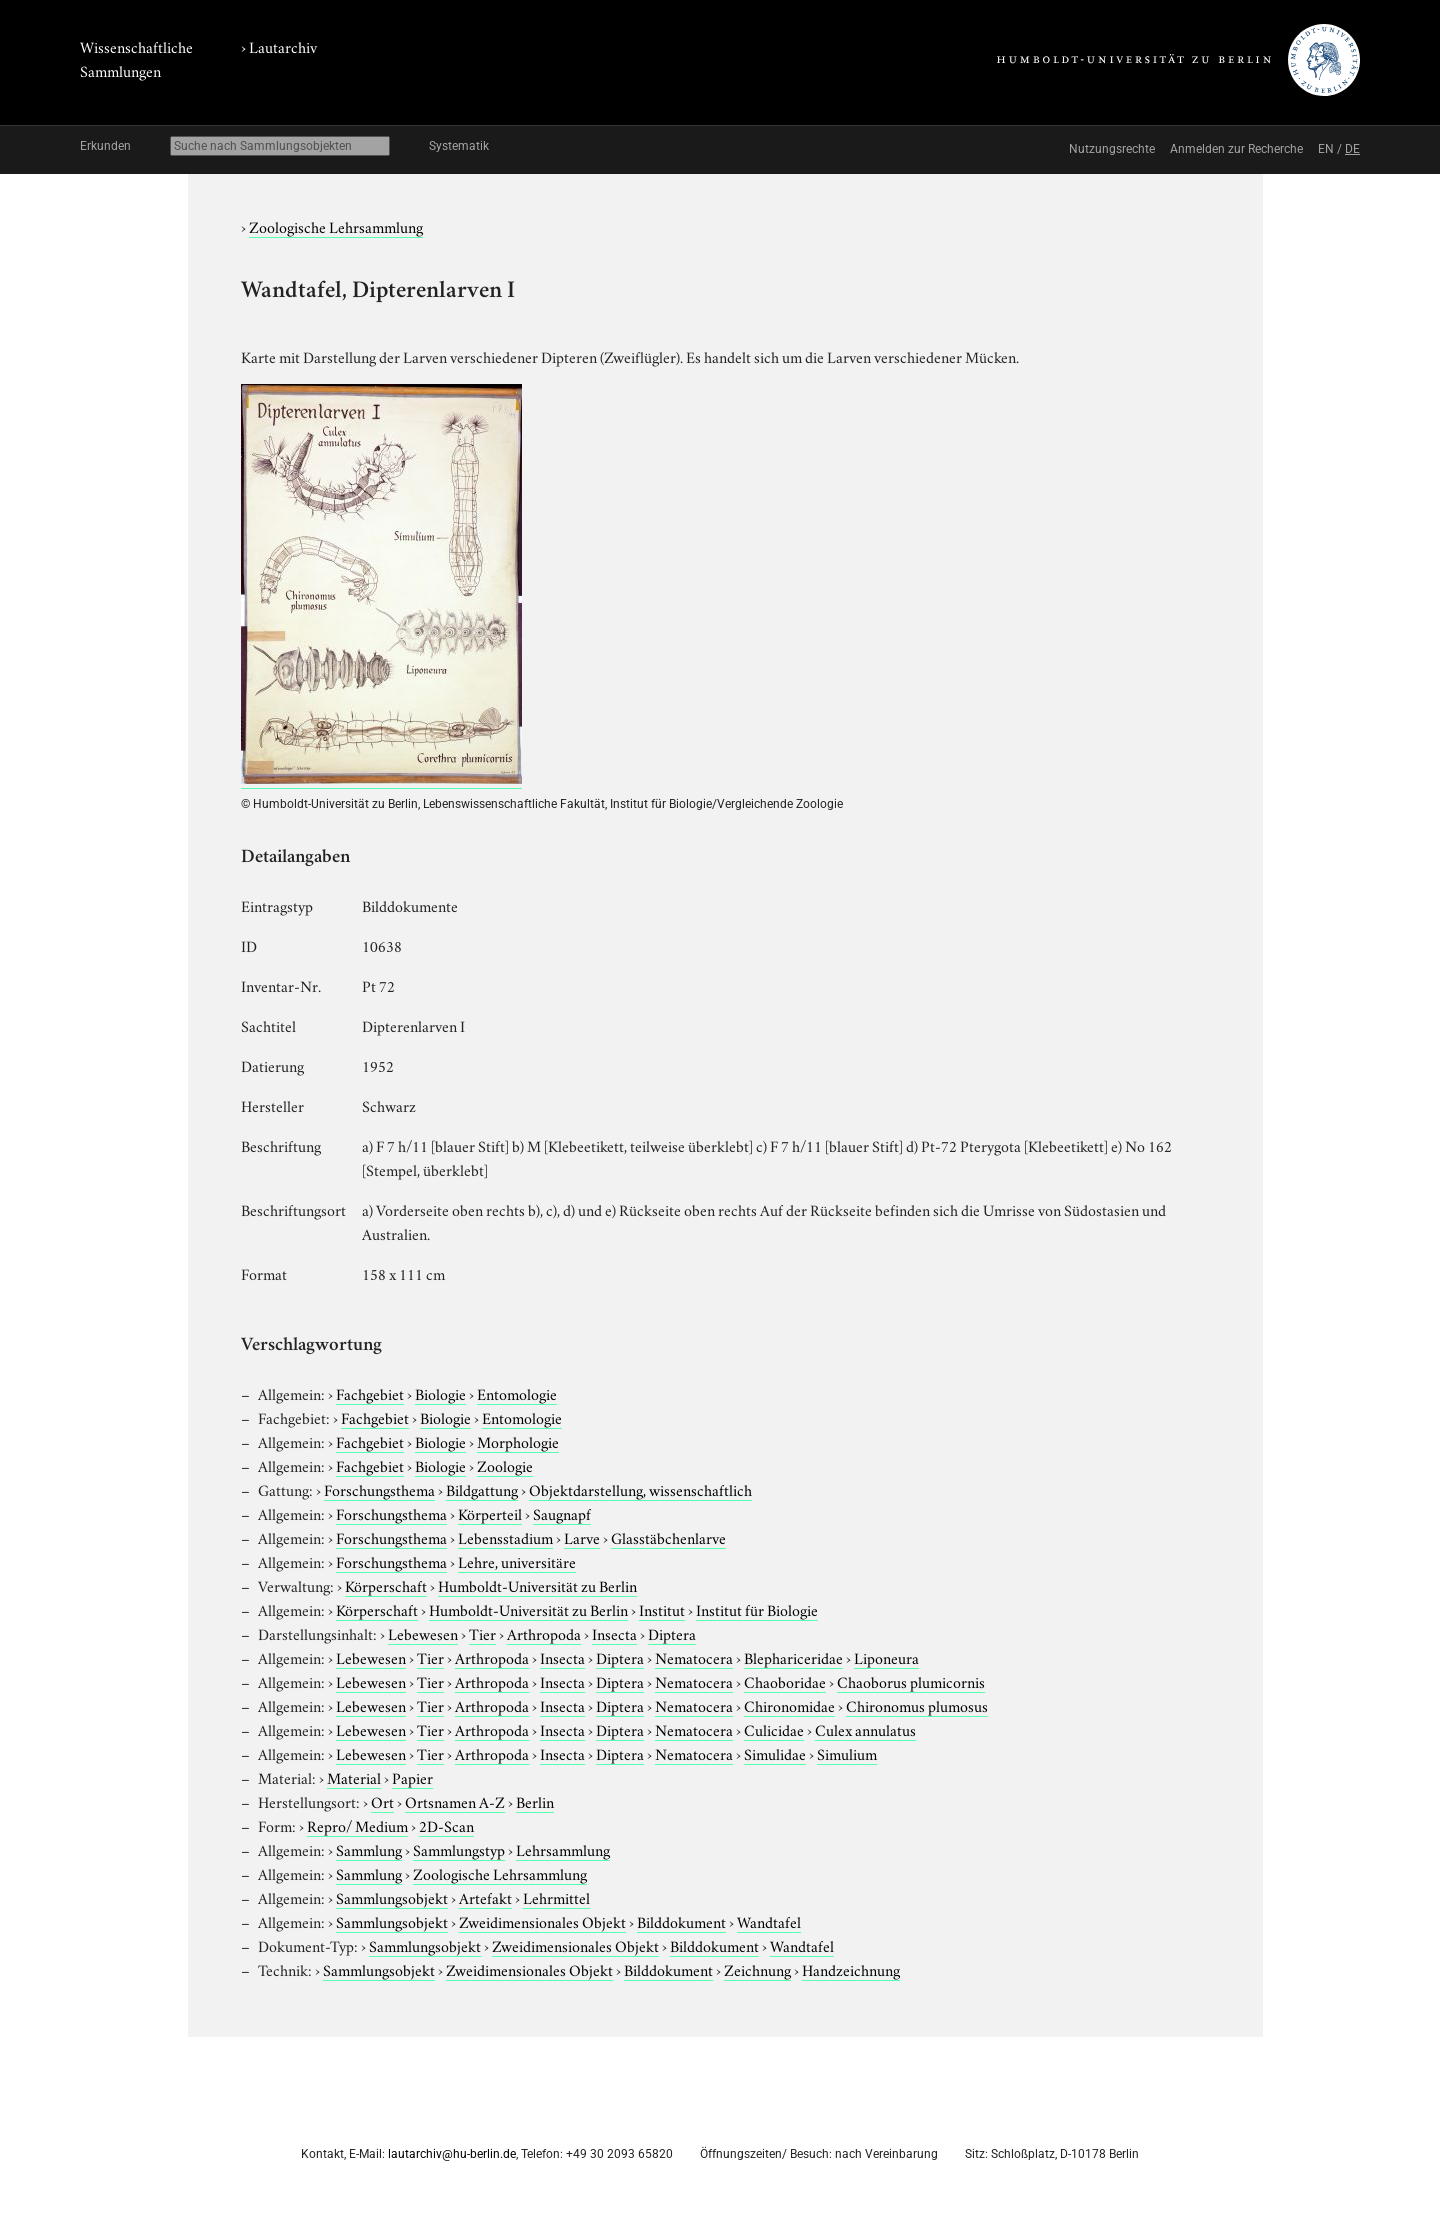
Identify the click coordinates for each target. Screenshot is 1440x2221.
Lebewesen (423, 1633)
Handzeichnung (851, 1969)
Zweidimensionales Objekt (542, 1921)
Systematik (459, 146)
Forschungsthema (379, 1489)
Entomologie (517, 1393)
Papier (412, 1777)
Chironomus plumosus (917, 1705)
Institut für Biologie (757, 1609)
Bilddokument (681, 1921)
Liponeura (886, 1657)
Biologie (440, 1393)
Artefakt (485, 1897)
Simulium (847, 1753)
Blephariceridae (793, 1657)
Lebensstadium (505, 1537)
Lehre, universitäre (517, 1561)
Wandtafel (769, 1921)
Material (354, 1777)
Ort (382, 1801)
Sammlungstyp (459, 1849)
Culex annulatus (865, 1729)
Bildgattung (482, 1489)
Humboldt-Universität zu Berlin (537, 1585)
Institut (662, 1609)
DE (1352, 149)
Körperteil (490, 1513)
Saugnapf (562, 1513)
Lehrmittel (556, 1897)
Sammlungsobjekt (392, 1897)
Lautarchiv (283, 46)
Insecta (614, 1633)
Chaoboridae (785, 1681)
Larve (582, 1537)
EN (1326, 149)
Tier (482, 1633)
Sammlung (369, 1849)
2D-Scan (446, 1825)
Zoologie (505, 1465)
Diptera (672, 1633)
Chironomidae (789, 1705)
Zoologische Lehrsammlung (336, 226)
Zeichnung (757, 1969)
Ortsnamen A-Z (455, 1801)
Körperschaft (386, 1585)
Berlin (535, 1801)
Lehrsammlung (563, 1849)
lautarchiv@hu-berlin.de (452, 2154)
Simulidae (775, 1753)
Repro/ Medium (357, 1825)
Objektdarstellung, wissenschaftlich (640, 1489)
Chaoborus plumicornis (911, 1681)
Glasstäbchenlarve (668, 1537)
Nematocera (694, 1657)
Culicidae (774, 1729)
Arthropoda (544, 1633)
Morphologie (518, 1441)
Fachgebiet (370, 1393)
